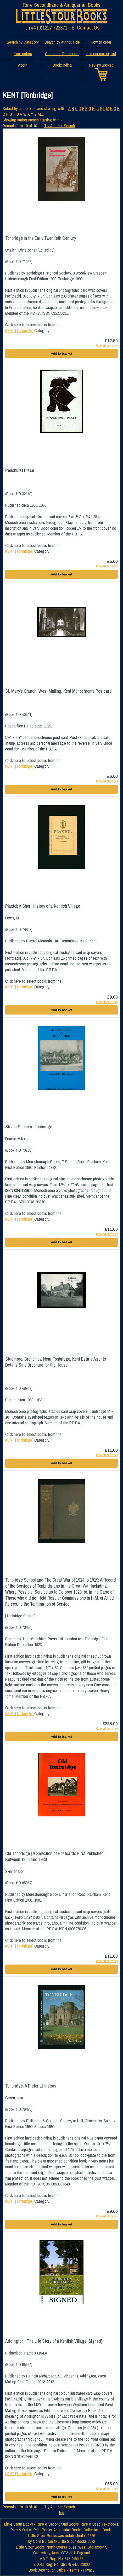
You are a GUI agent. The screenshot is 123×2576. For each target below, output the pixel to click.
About (22, 65)
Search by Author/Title (62, 42)
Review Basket (101, 65)
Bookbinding (62, 65)
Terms (74, 2570)
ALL (41, 114)
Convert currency (107, 345)
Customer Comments (62, 53)
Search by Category (23, 42)
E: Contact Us (85, 27)
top (61, 2512)
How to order (101, 42)
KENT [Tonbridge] (19, 330)
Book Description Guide (47, 2570)
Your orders (23, 53)
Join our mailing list (101, 53)
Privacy (88, 2570)
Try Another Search (59, 126)
